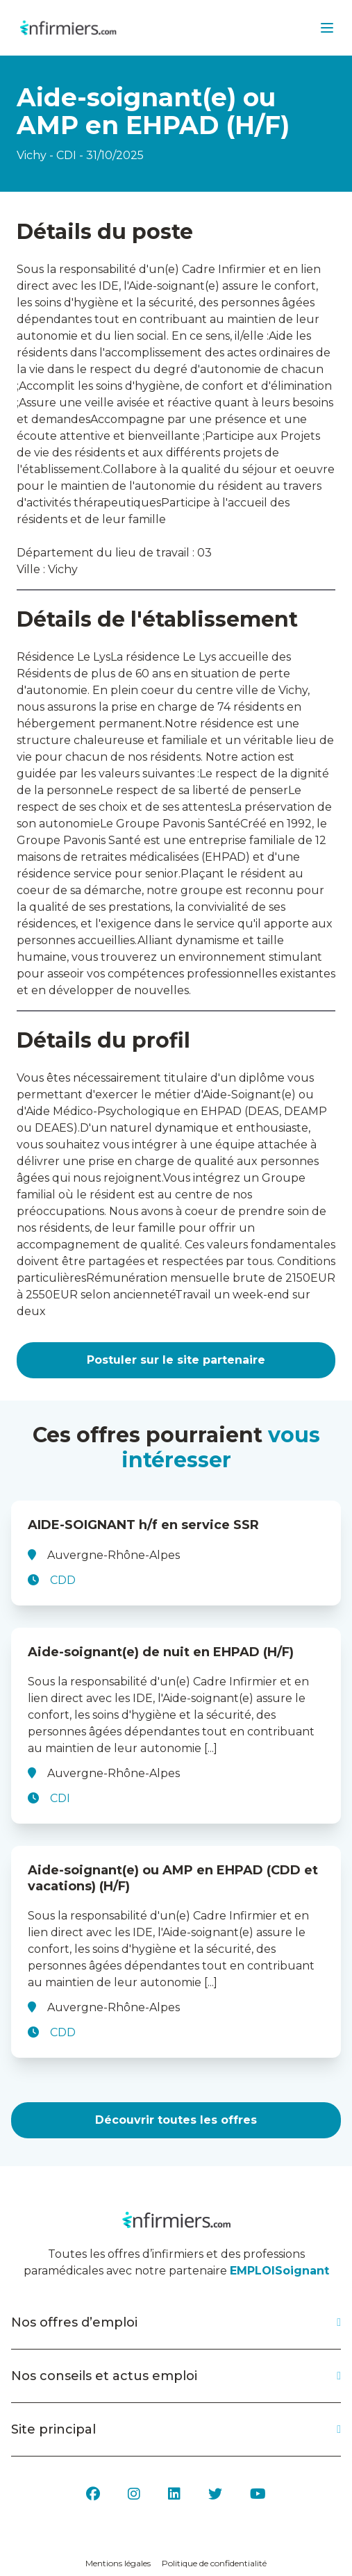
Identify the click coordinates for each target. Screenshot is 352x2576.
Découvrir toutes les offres (176, 2120)
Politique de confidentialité (214, 2563)
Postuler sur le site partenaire (176, 1360)
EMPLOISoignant (279, 2270)
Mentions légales (118, 2563)
